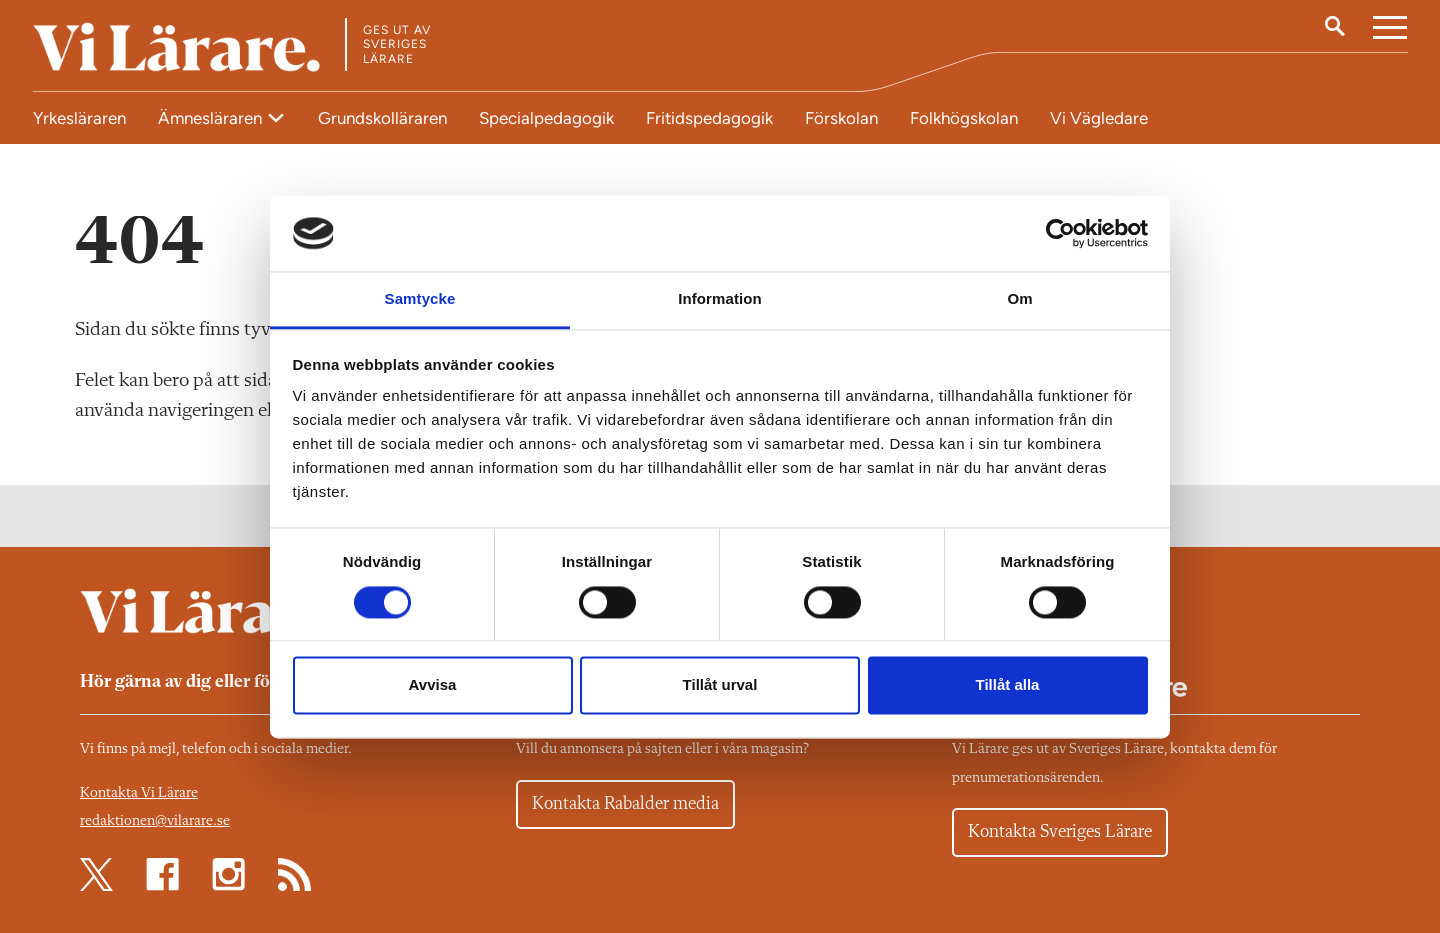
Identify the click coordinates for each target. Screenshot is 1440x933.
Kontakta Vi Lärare (139, 793)
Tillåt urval (720, 685)
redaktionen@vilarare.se (155, 821)
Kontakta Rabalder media (625, 804)
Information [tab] (720, 299)
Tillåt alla (1008, 685)
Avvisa (433, 685)
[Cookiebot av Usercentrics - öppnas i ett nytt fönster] (1060, 233)
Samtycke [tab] (420, 299)
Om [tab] (1019, 299)
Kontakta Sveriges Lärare (1060, 832)
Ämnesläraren (212, 118)
